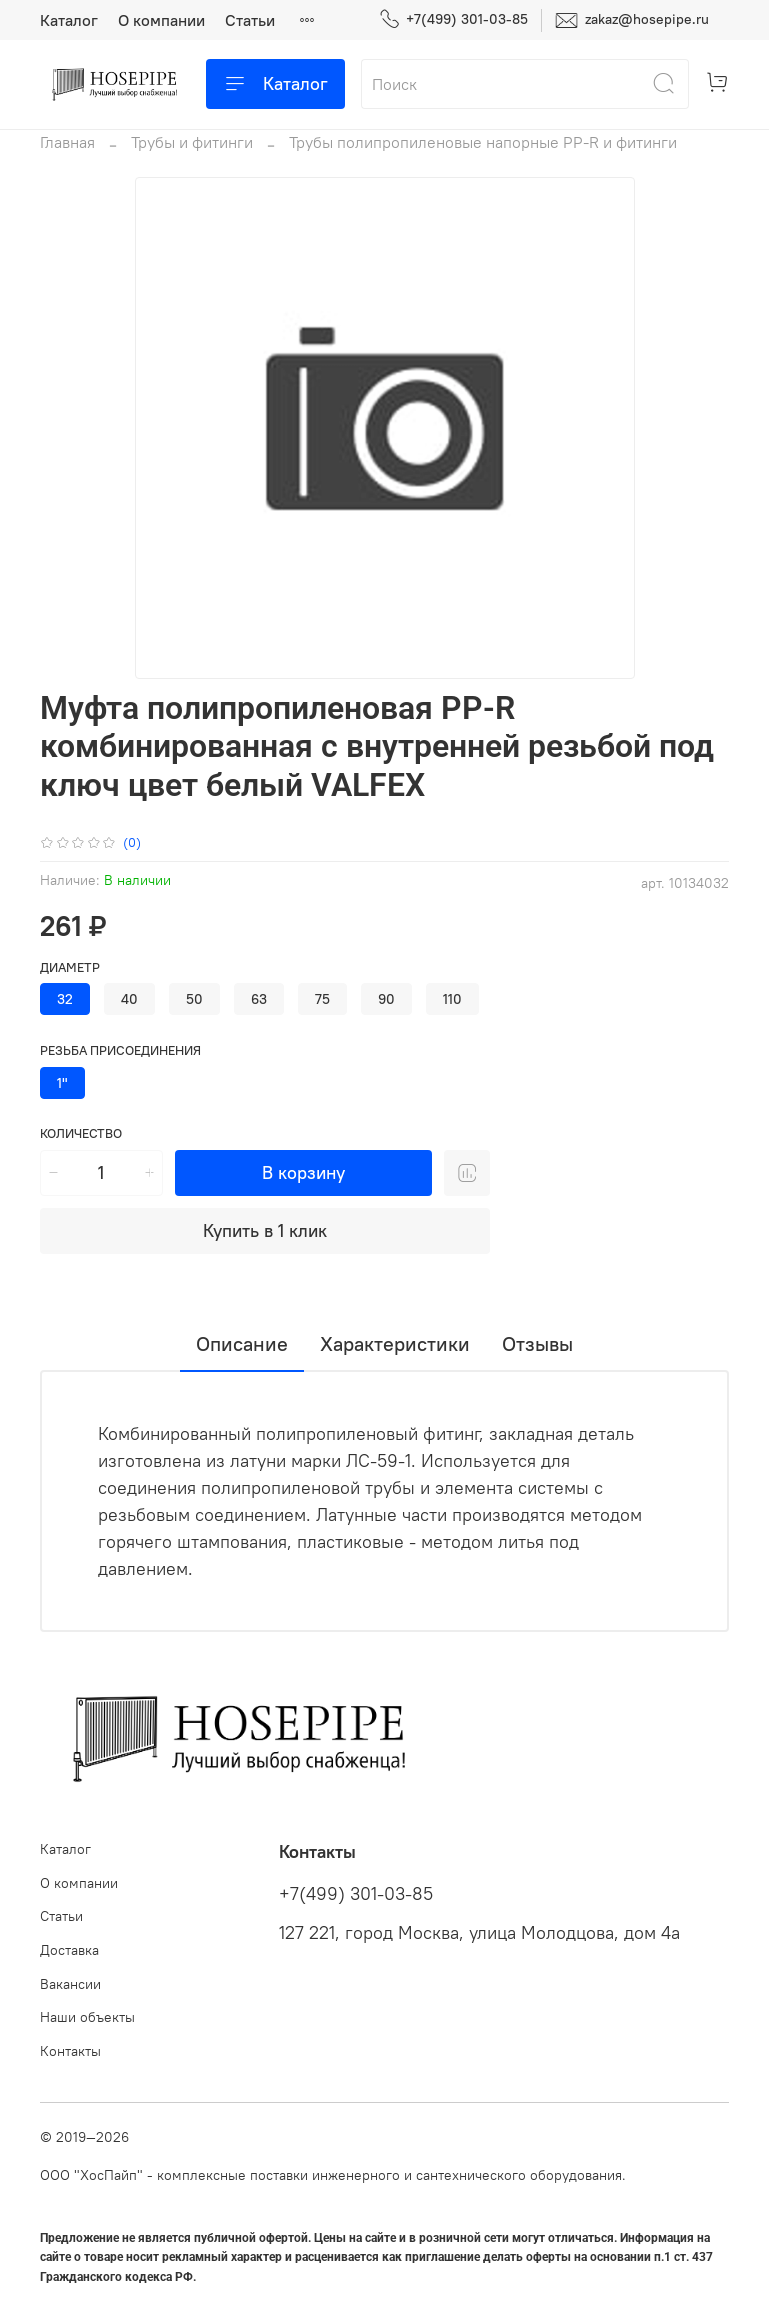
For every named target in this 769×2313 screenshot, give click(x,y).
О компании (161, 20)
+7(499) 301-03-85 (453, 19)
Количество (81, 1133)
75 (322, 999)
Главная (67, 142)
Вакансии (70, 1984)
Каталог (69, 20)
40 (129, 999)
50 (194, 999)
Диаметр (70, 967)
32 (65, 999)
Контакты (70, 2051)
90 (386, 999)
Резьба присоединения (120, 1050)
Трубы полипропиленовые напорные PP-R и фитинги (483, 142)
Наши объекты (87, 2017)
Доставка (69, 1950)
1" (62, 1083)
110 (452, 999)
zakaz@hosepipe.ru (632, 20)
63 (259, 999)
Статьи (250, 20)
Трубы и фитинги (192, 142)
